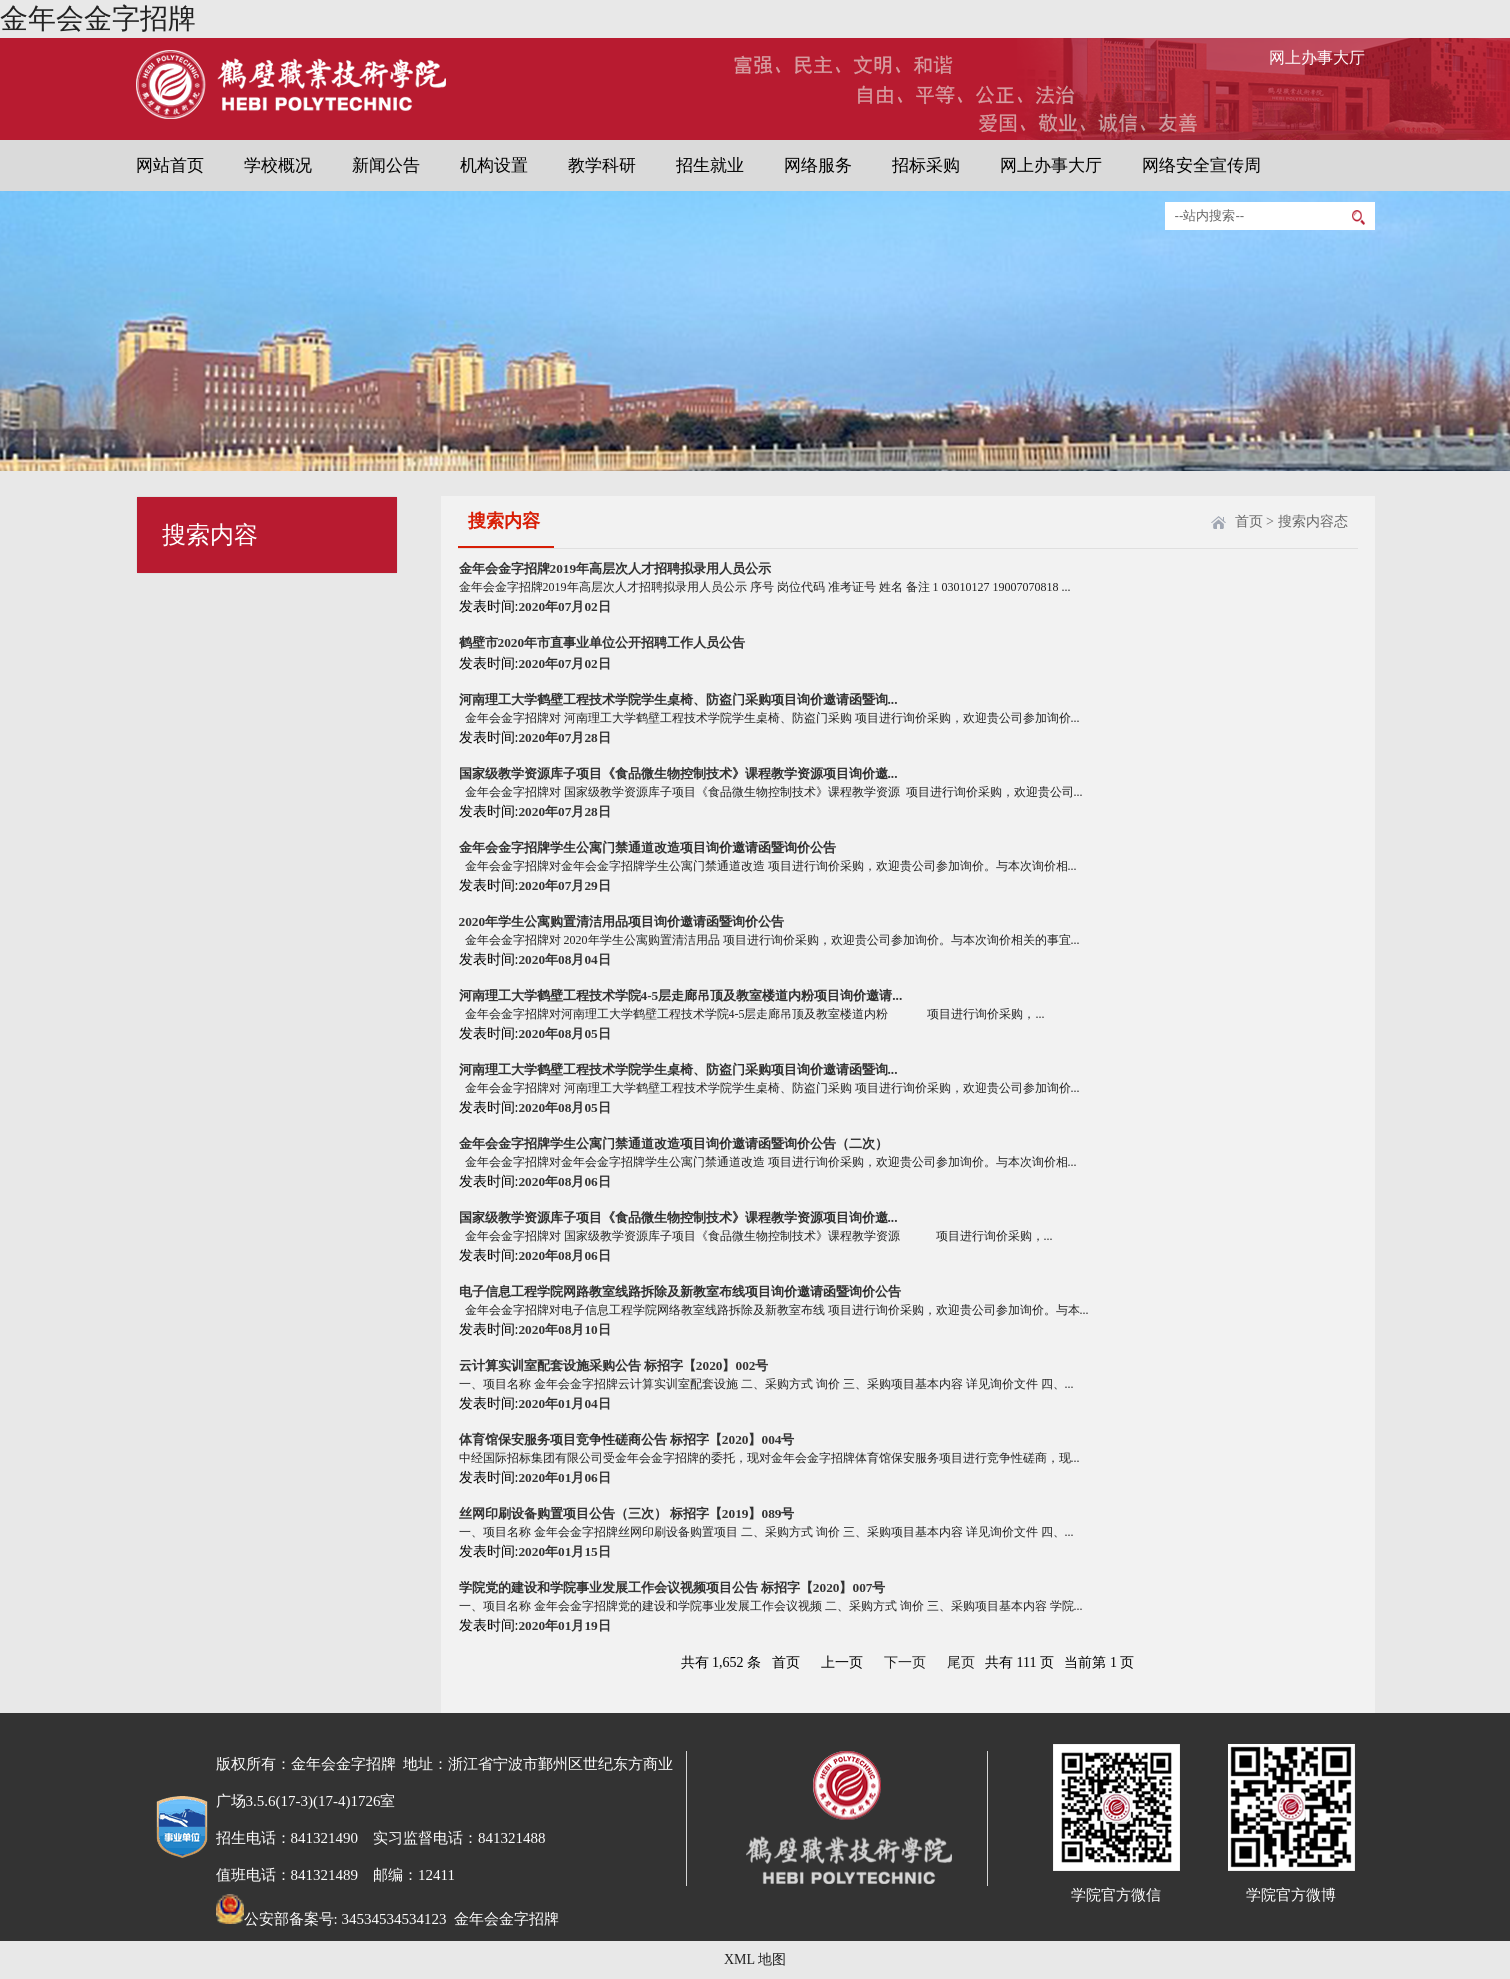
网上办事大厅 (1317, 57)
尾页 (961, 1662)
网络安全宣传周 (1201, 165)
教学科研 (602, 165)
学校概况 (278, 165)
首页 (1249, 521)
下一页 (905, 1662)
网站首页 (170, 165)
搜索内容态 (1313, 521)
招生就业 (710, 165)
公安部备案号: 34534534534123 (331, 1919)
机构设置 (494, 165)
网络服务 (818, 165)
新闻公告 (386, 165)
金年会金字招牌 (98, 18)
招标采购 (926, 165)
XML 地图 (755, 1959)
